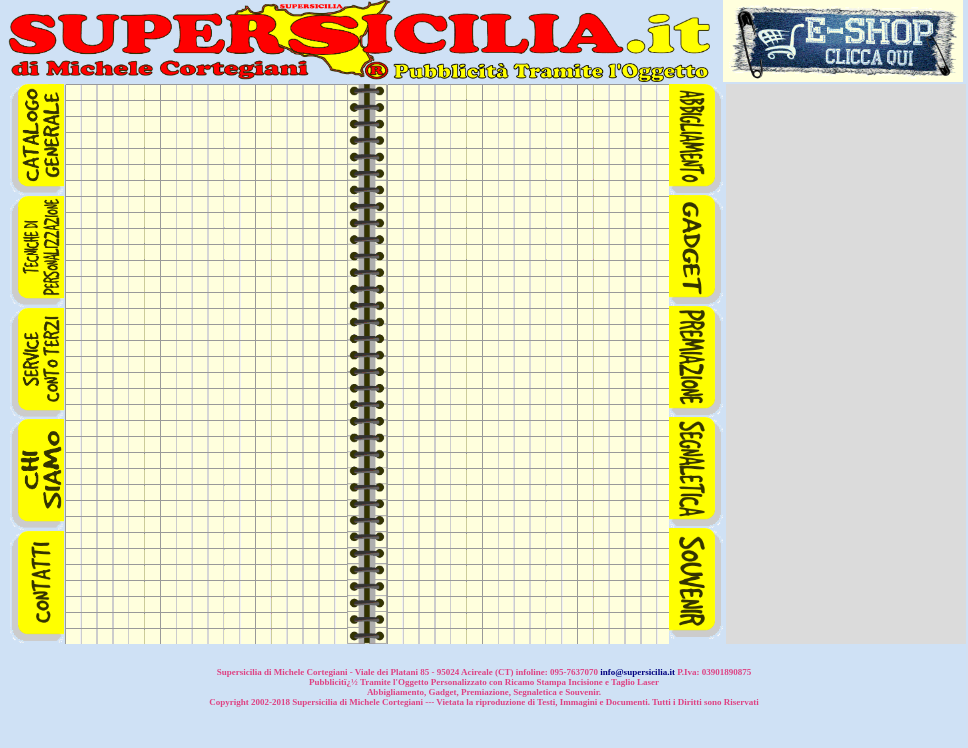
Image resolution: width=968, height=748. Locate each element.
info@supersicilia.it (637, 672)
